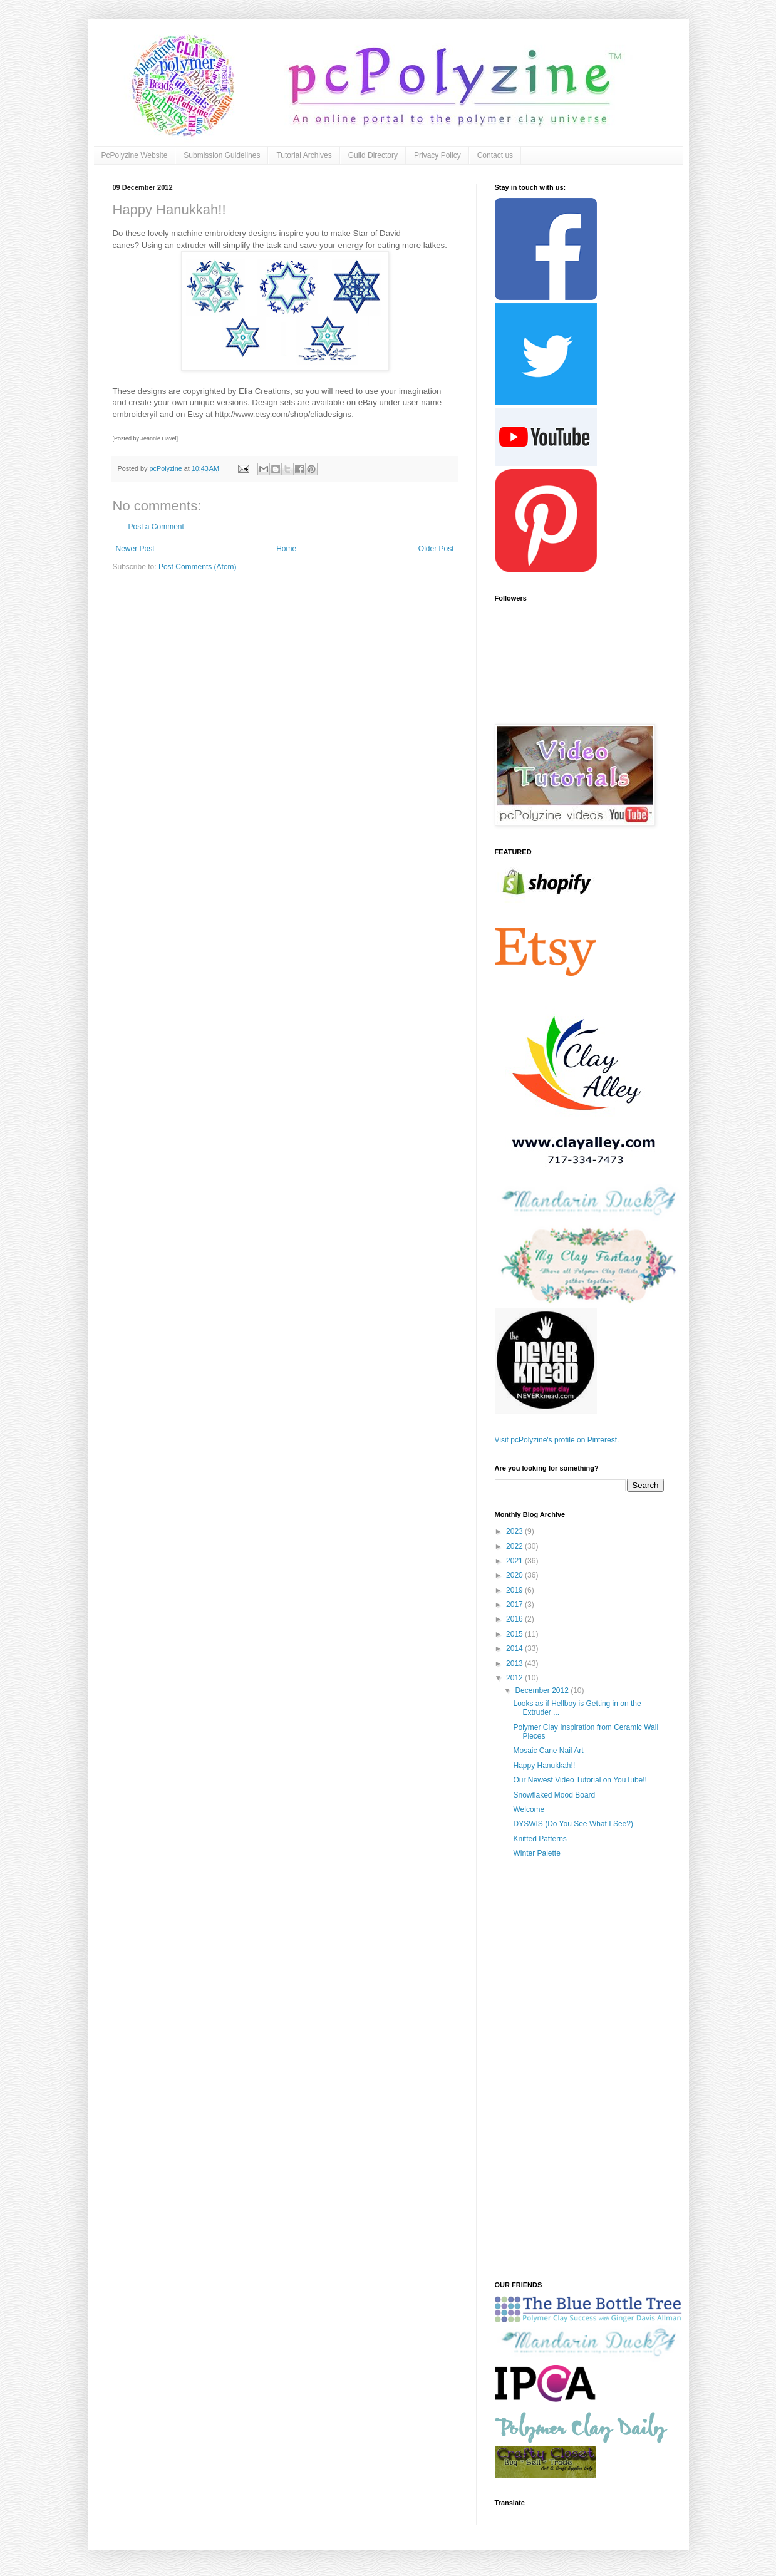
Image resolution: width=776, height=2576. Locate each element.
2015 (515, 1634)
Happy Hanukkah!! (544, 1765)
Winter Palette (536, 1853)
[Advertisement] (579, 2074)
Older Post (436, 548)
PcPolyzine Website (134, 155)
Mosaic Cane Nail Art (548, 1750)
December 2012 (543, 1690)
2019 (515, 1590)
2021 (515, 1560)
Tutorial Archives (303, 155)
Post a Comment (156, 526)
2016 (515, 1619)
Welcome (528, 1809)
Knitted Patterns (539, 1838)
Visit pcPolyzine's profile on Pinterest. (557, 1439)
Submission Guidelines (222, 155)
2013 (515, 1663)
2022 (515, 1546)
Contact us (495, 155)
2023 (515, 1531)
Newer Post (135, 548)
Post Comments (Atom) (197, 566)
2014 (515, 1648)
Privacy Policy (437, 155)
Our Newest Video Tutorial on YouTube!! (579, 1780)
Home (286, 548)
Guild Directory (373, 155)
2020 (515, 1575)
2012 (515, 1677)
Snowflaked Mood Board (554, 1795)
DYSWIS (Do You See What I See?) (573, 1823)
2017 (515, 1604)
